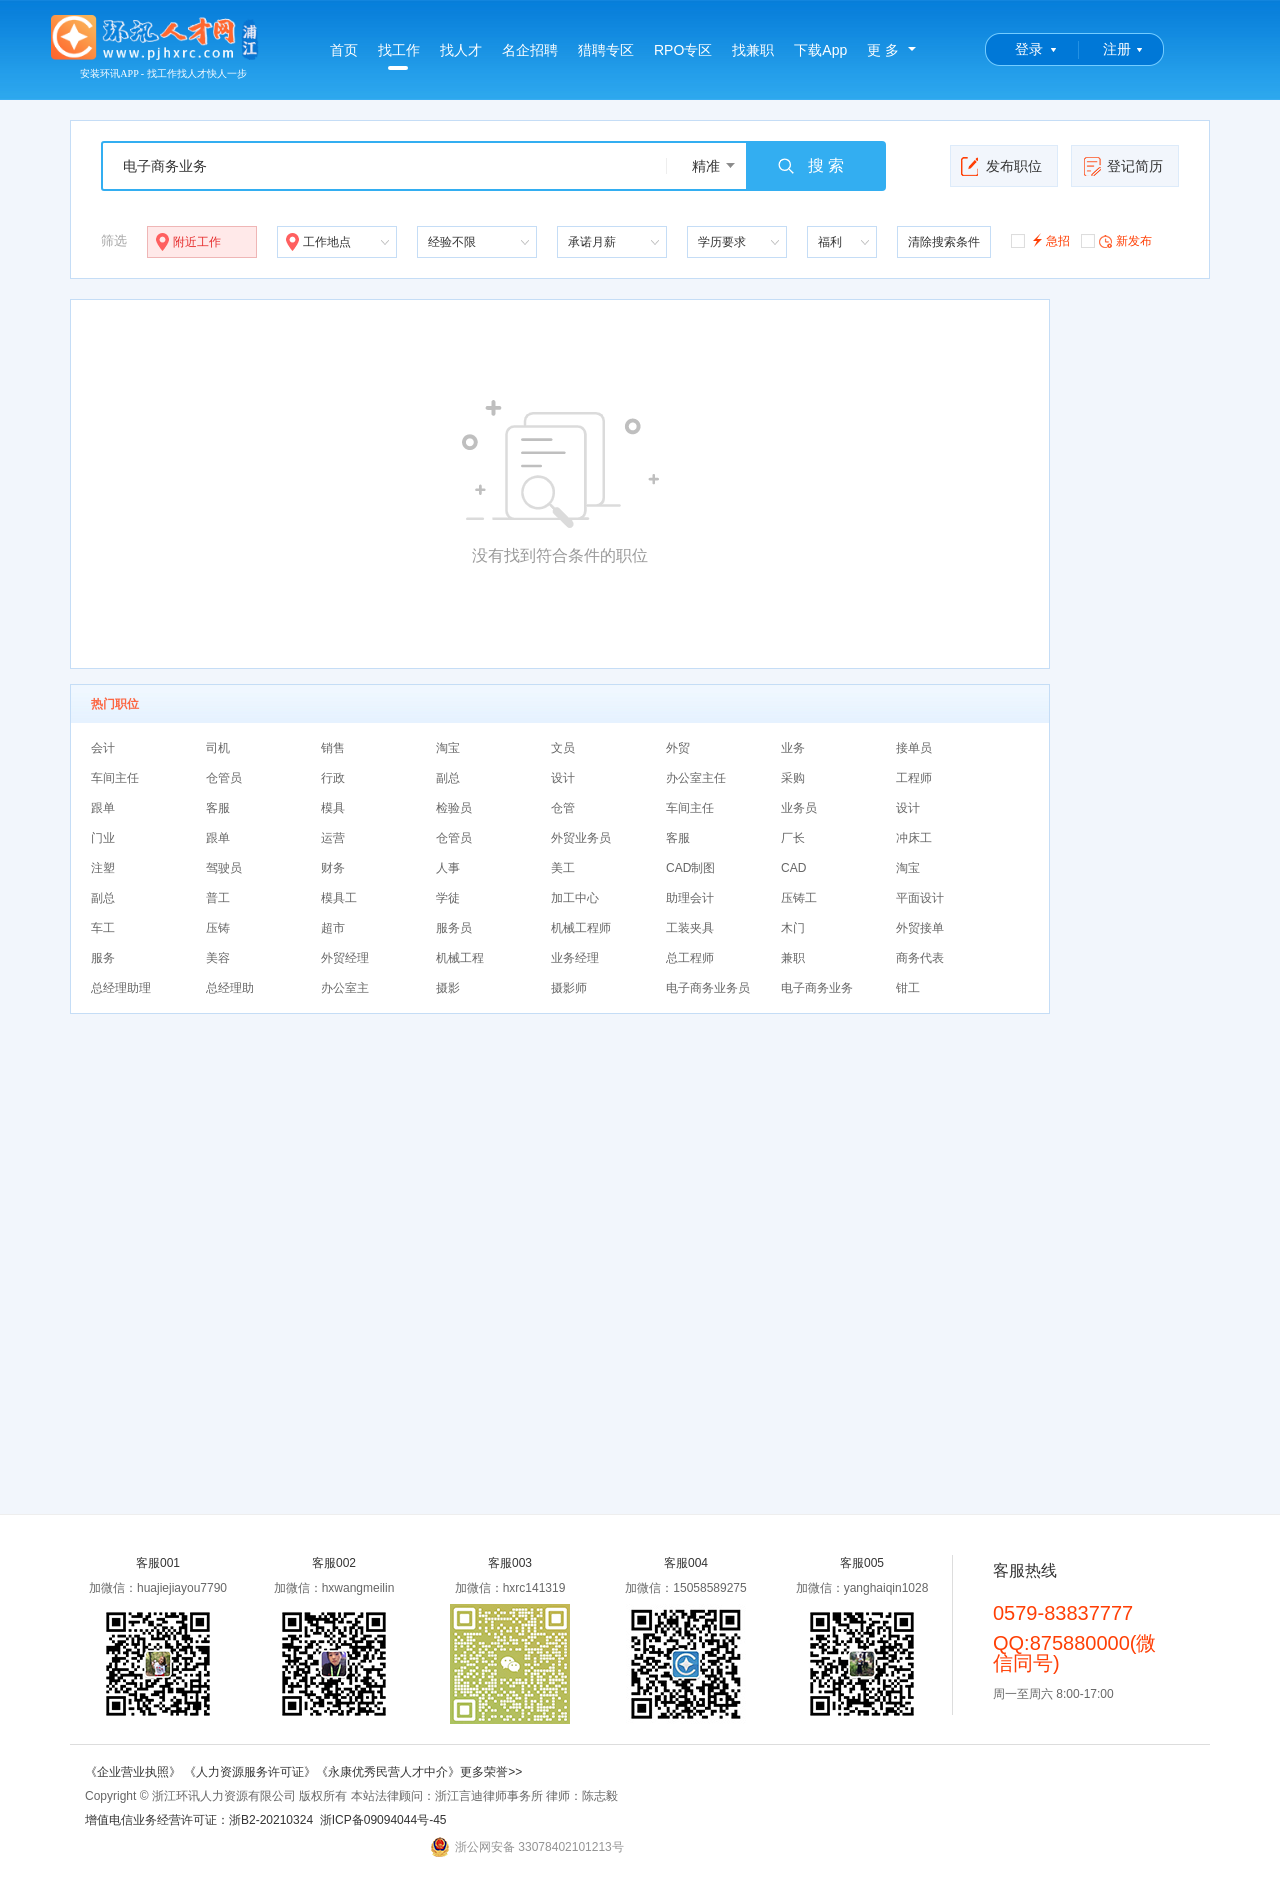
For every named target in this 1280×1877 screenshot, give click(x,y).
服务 (103, 958)
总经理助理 (121, 988)
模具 (333, 808)
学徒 (448, 898)
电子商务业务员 (708, 988)
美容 (218, 958)
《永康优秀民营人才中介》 (388, 1772)
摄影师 (569, 988)
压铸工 (799, 898)
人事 (448, 868)
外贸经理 (345, 958)
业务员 (799, 808)
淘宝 (448, 748)
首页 (344, 50)
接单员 (914, 748)
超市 (333, 928)
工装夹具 (690, 928)
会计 (103, 748)
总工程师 (690, 958)
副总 (448, 778)
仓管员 (224, 778)
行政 (333, 778)
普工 (218, 898)
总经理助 (230, 988)
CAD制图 (690, 868)
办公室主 (345, 988)
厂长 (793, 838)
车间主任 (115, 778)
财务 (333, 868)
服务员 (454, 928)
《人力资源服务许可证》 (250, 1772)
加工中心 (575, 898)
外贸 (678, 748)
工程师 (914, 778)
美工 (563, 868)
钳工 (908, 988)
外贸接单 (920, 928)
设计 (563, 778)
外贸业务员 (581, 838)
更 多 (883, 50)
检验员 (454, 808)
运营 (333, 838)
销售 (333, 748)
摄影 (448, 988)
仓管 (563, 808)
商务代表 (920, 958)
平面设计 (920, 898)
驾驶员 (224, 868)
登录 (1029, 49)
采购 (793, 778)
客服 (218, 808)
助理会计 (690, 898)
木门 (793, 928)
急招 (1040, 239)
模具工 (339, 898)
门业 (103, 838)
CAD (793, 868)
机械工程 (460, 958)
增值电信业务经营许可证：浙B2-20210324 (199, 1820)
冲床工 (914, 838)
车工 (103, 928)
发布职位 (1001, 166)
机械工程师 (581, 928)
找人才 (461, 50)
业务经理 (575, 958)
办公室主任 (696, 778)
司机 (218, 748)
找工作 (399, 56)
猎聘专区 (606, 50)
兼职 (793, 958)
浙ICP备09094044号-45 (383, 1820)
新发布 (1116, 240)
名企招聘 (530, 50)
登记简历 (1122, 166)
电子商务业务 (817, 988)
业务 (793, 748)
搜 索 (810, 166)
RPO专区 (683, 50)
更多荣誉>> (491, 1772)
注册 (1117, 49)
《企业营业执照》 (134, 1772)
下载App (820, 50)
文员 (563, 748)
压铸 (218, 928)
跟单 (103, 808)
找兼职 (753, 50)
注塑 (103, 868)
